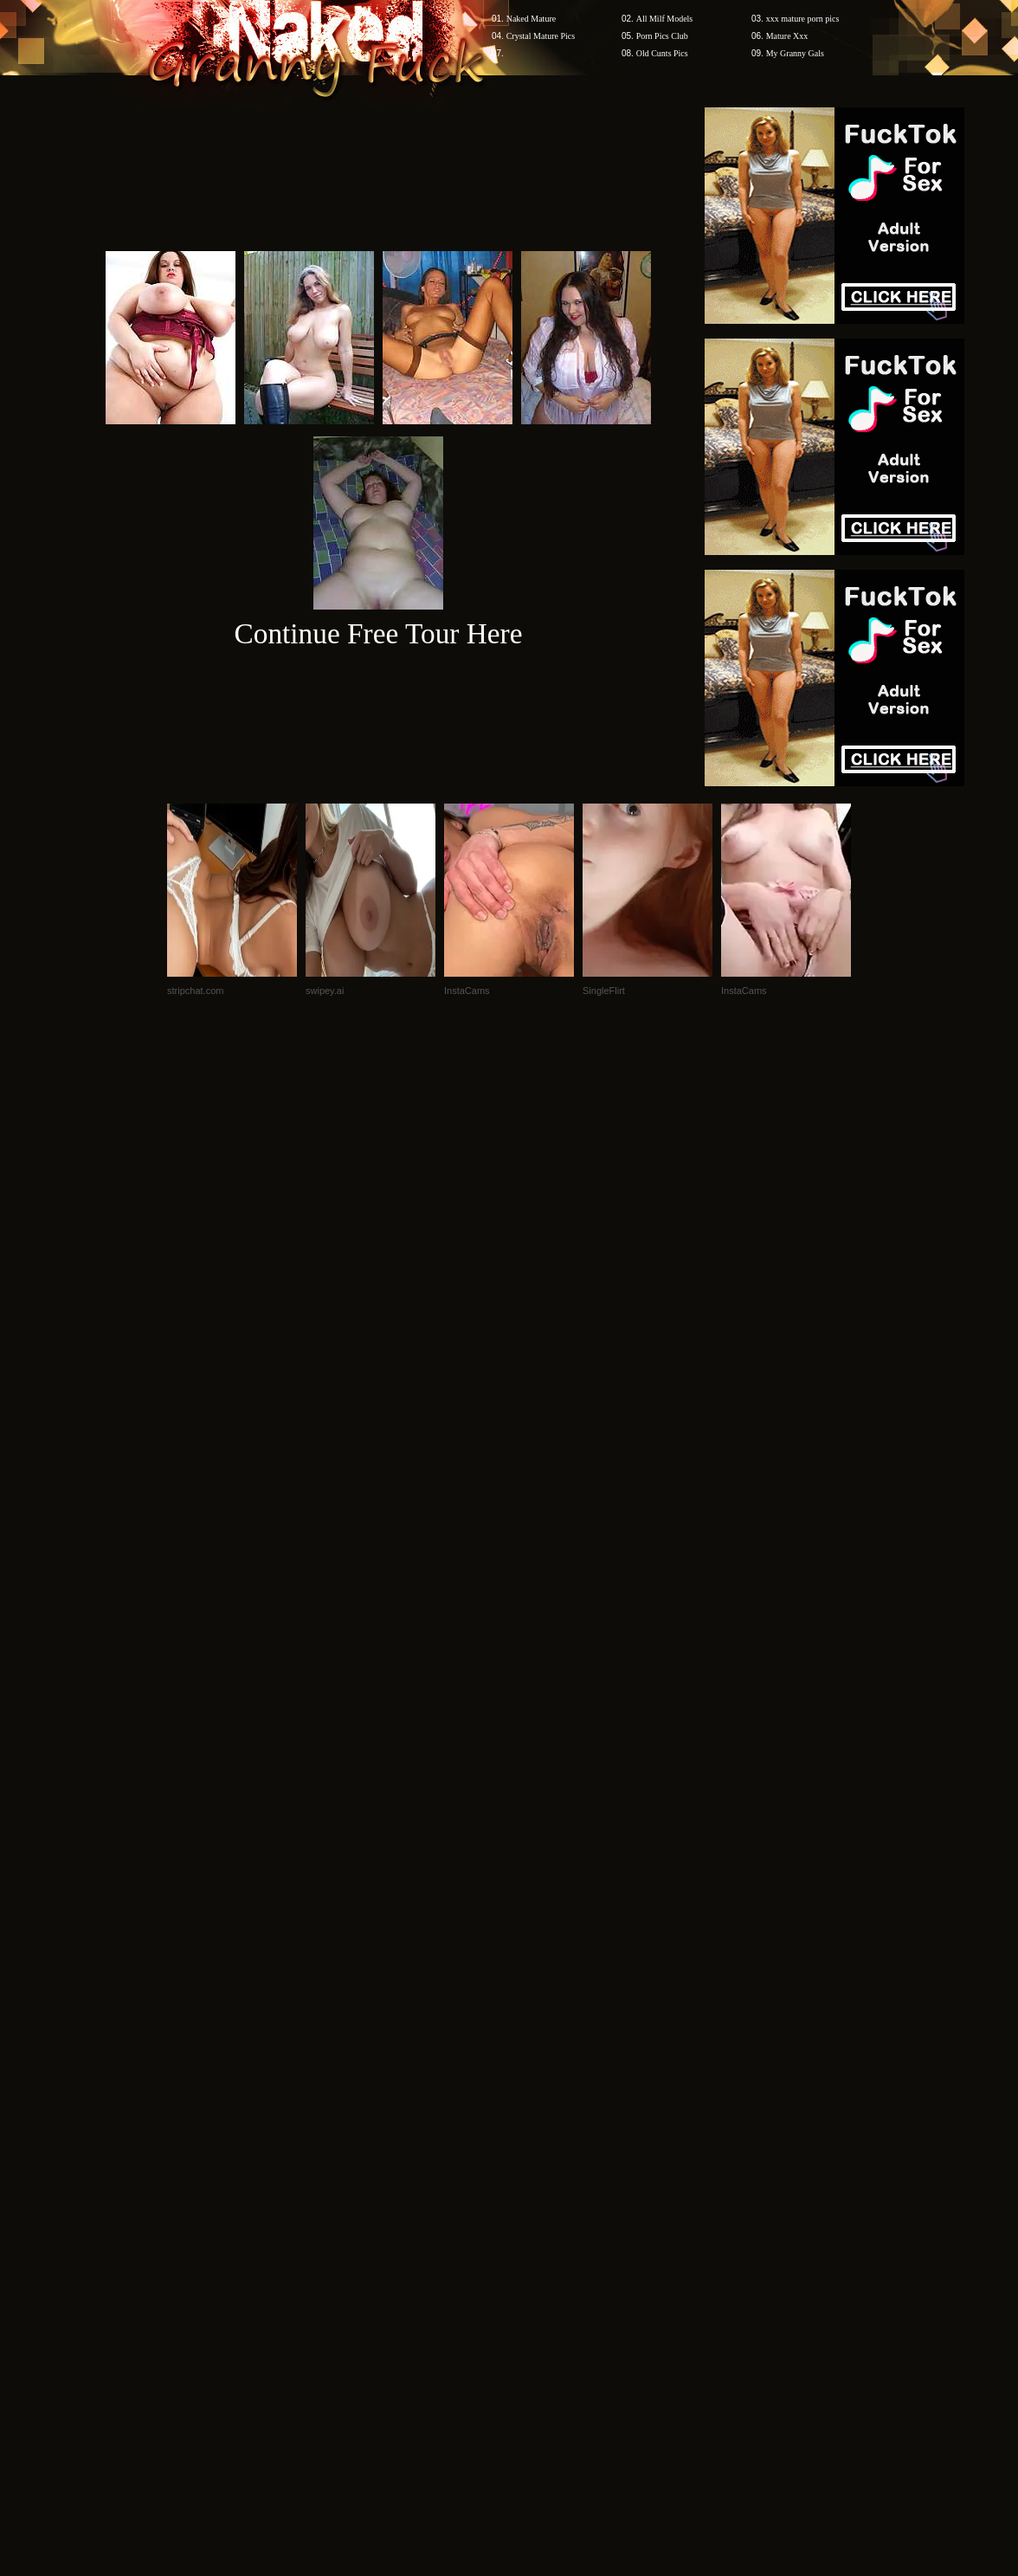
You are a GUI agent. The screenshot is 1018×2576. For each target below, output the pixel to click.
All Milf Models (664, 18)
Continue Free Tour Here (378, 633)
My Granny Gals (795, 53)
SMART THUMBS (540, 2245)
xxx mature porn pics (803, 18)
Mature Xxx (787, 36)
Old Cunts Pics (662, 53)
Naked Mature (531, 18)
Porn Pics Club (662, 36)
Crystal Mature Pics (540, 36)
